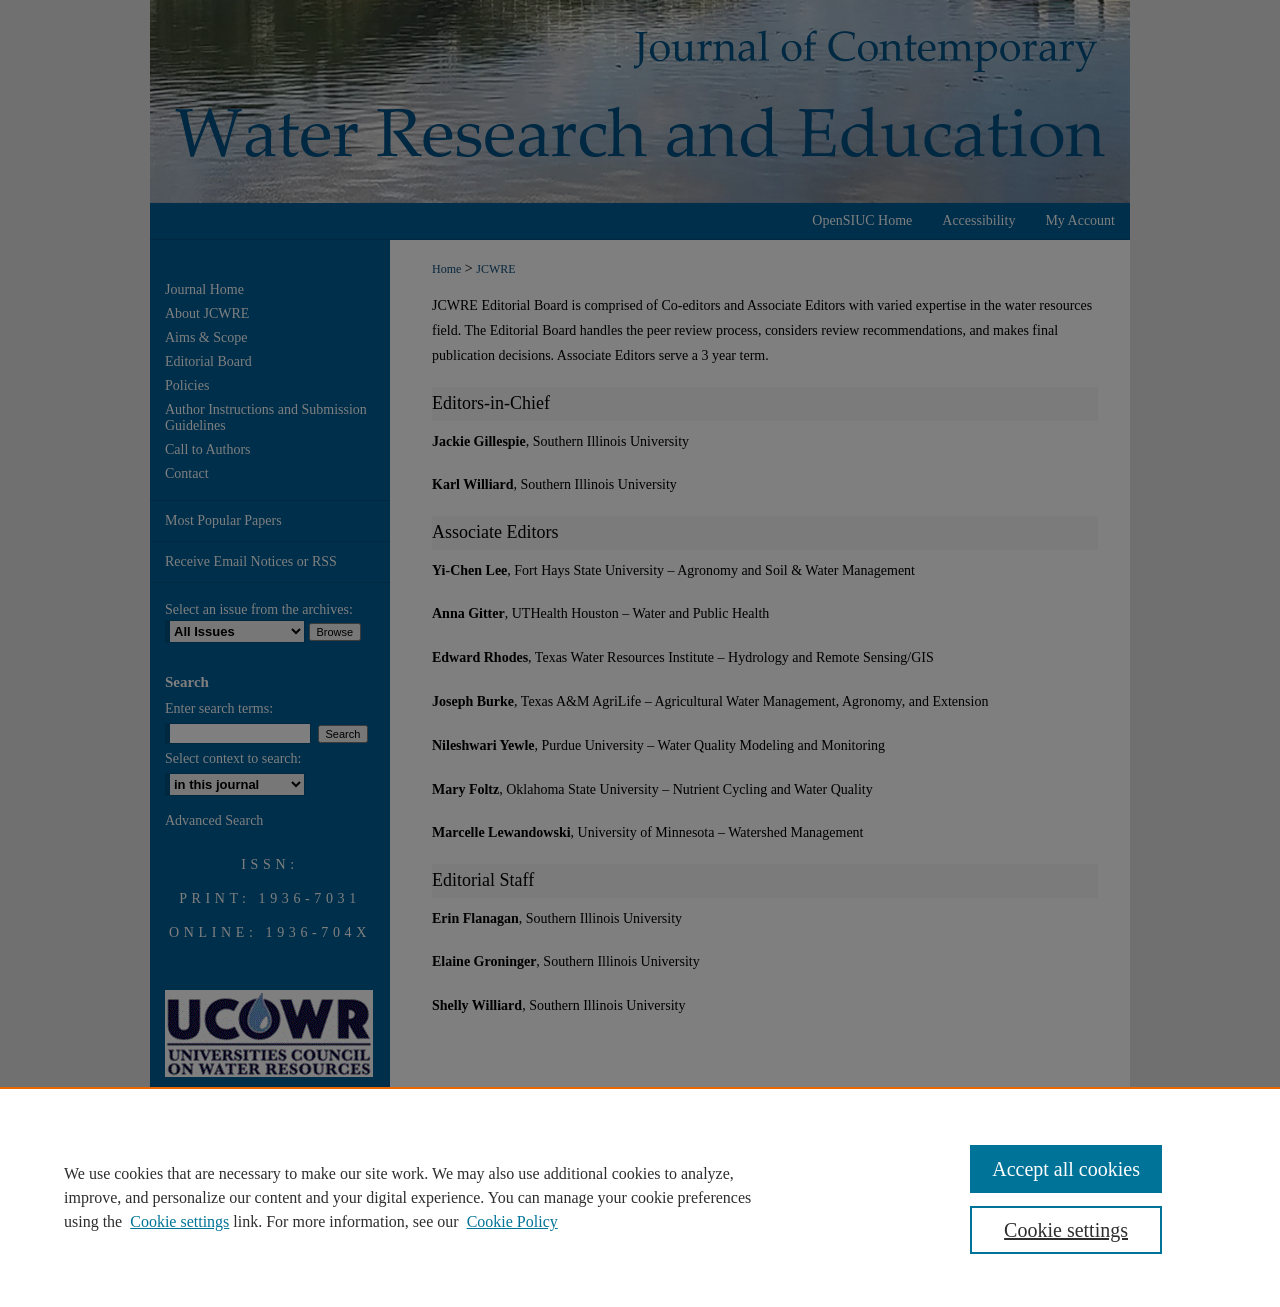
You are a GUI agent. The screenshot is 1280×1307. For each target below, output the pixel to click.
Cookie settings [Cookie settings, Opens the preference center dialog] (1066, 1230)
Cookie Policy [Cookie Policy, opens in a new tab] (512, 1221)
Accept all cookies (1066, 1169)
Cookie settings (179, 1221)
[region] (640, 1197)
